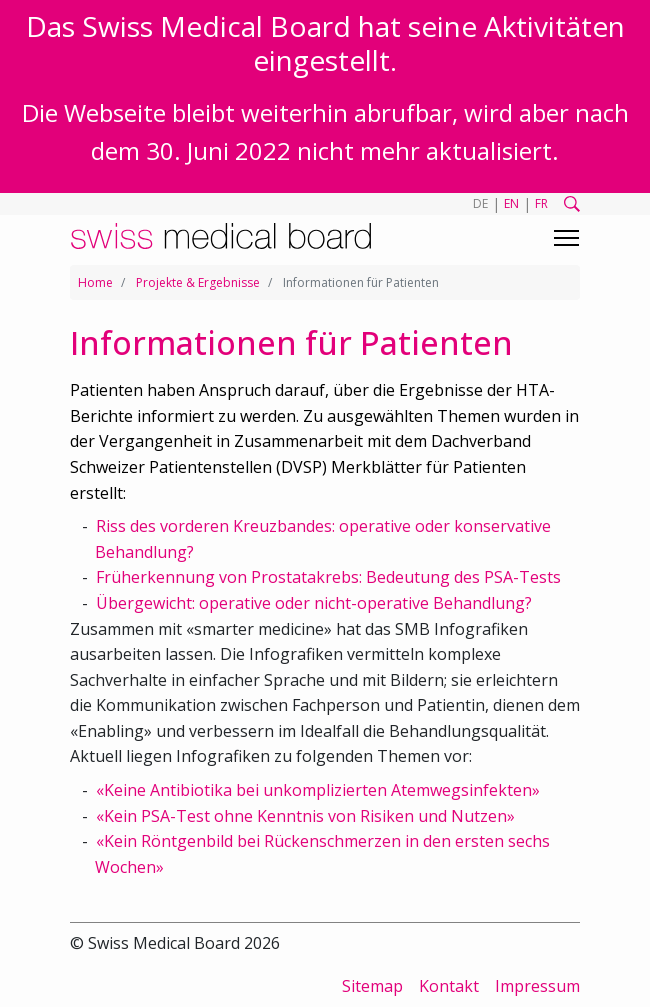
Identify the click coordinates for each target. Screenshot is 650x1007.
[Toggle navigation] (566, 238)
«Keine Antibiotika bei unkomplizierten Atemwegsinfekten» (318, 790)
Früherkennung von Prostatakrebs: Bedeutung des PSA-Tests (328, 577)
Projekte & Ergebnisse (198, 282)
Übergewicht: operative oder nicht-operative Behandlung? (314, 603)
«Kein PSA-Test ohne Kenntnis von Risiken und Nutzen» (305, 816)
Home (95, 282)
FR (541, 203)
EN (511, 203)
